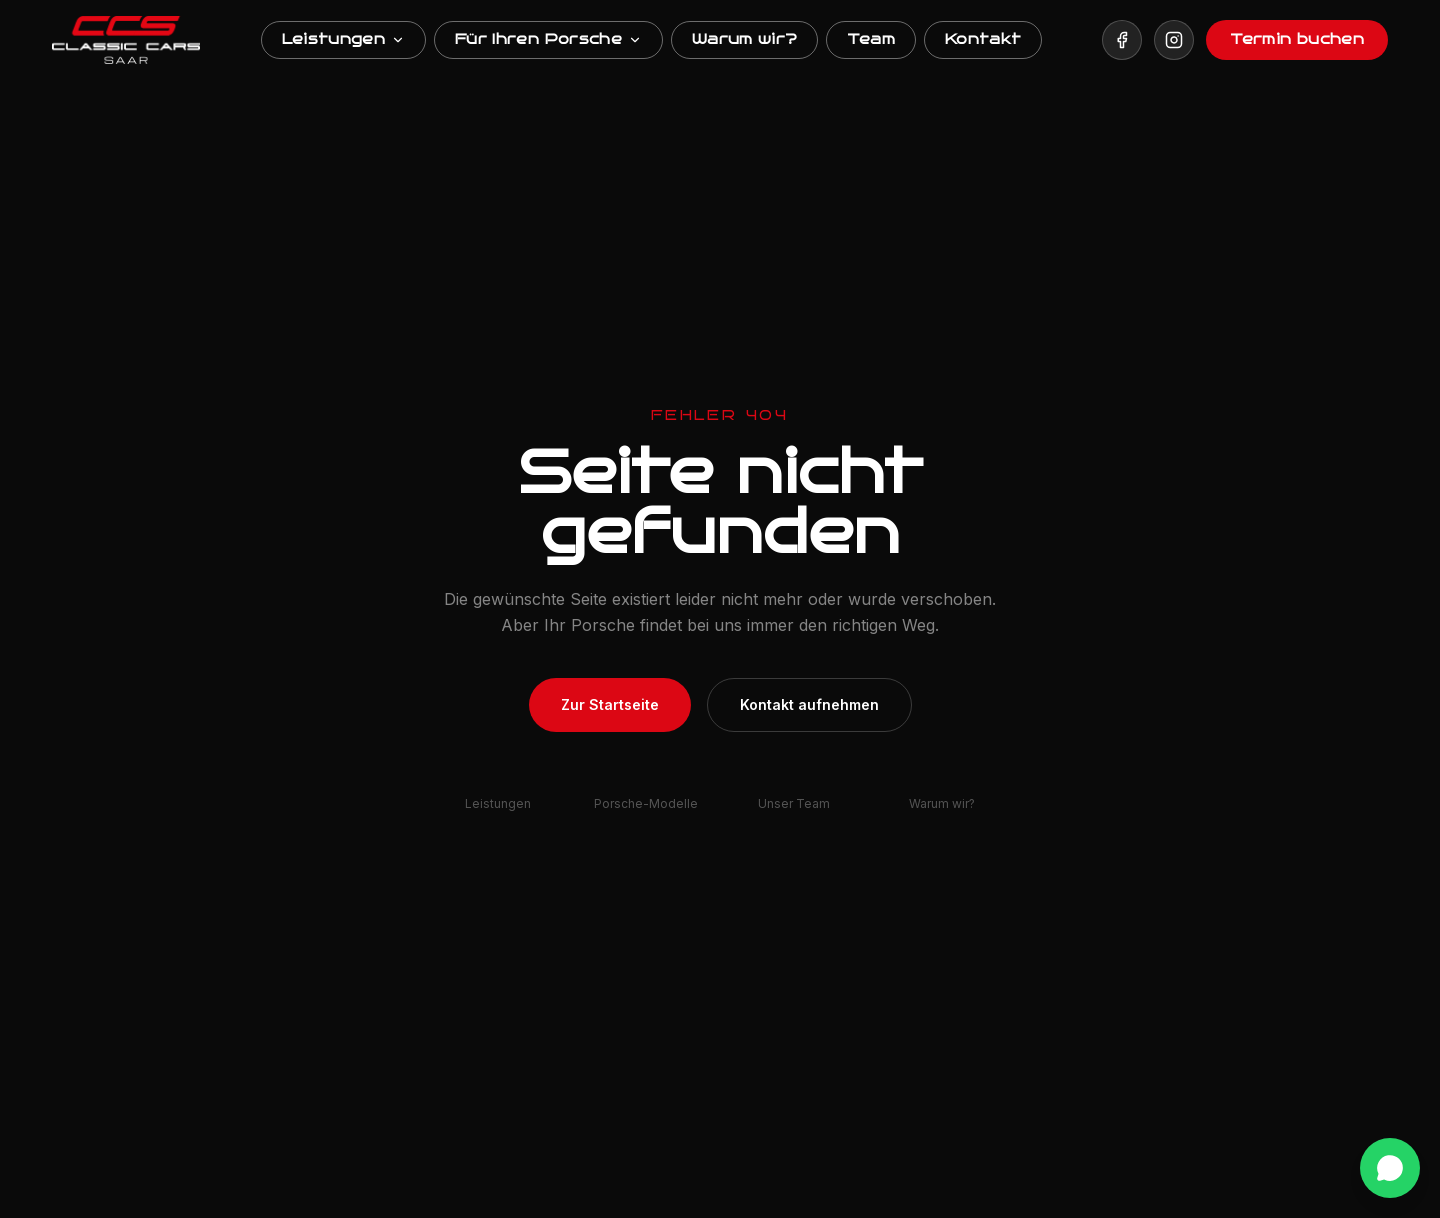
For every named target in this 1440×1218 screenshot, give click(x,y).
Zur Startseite (610, 704)
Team (870, 39)
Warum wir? (745, 39)
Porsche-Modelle (646, 803)
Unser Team (794, 803)
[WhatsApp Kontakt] (1390, 1168)
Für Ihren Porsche (548, 39)
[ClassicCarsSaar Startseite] (126, 40)
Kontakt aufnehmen (809, 704)
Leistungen (344, 39)
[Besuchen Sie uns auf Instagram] (1174, 40)
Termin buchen (1297, 39)
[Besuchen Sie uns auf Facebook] (1122, 40)
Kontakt (983, 39)
